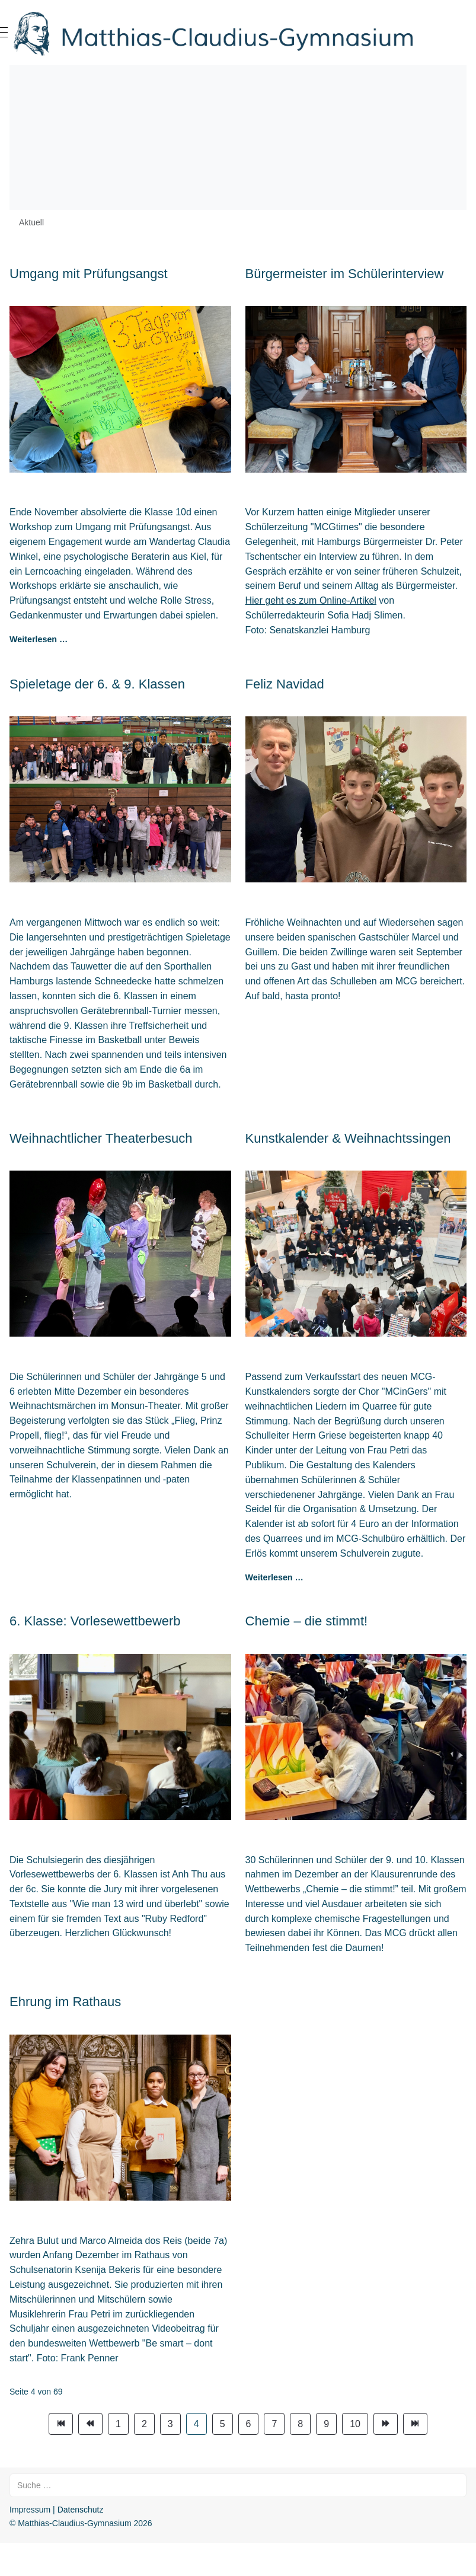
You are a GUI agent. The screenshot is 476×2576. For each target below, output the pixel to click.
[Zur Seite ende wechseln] (415, 2424)
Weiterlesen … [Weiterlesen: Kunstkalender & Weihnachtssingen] (274, 1577)
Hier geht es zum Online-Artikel (310, 600)
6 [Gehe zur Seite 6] (248, 2424)
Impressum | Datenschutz (56, 2509)
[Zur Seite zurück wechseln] (90, 2424)
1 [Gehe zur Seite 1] (118, 2424)
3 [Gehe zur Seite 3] (170, 2424)
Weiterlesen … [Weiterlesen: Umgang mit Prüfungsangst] (38, 639)
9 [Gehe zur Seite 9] (326, 2424)
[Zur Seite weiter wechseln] (385, 2424)
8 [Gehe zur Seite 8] (300, 2424)
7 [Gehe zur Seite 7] (274, 2424)
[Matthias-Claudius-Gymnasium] (238, 32)
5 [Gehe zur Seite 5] (222, 2424)
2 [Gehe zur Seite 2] (144, 2424)
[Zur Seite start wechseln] (61, 2424)
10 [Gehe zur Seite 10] (355, 2424)
